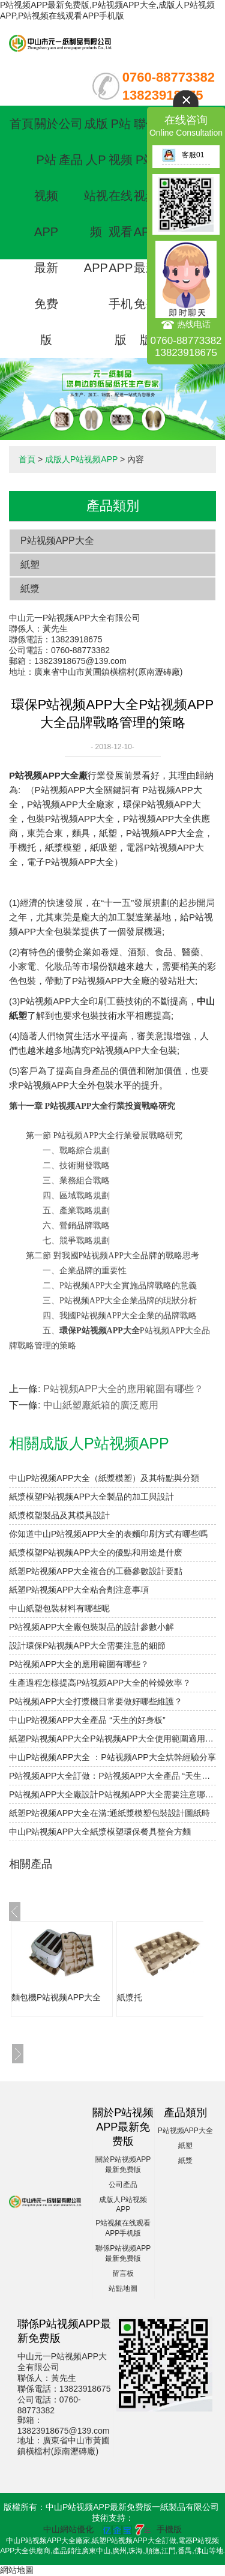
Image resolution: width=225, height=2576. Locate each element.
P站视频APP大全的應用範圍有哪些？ (79, 1664)
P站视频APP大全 (57, 540)
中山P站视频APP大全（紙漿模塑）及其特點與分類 (104, 1478)
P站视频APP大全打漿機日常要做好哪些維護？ (95, 1701)
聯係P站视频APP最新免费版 (146, 231)
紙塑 (30, 565)
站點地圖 (123, 2288)
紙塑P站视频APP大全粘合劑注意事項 (79, 1589)
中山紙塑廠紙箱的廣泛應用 (100, 1405)
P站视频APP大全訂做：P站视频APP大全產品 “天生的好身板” (112, 1776)
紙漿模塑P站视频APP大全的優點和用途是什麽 (95, 1552)
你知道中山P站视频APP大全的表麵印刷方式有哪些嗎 (108, 1534)
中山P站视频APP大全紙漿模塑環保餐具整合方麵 (100, 1831)
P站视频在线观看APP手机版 (121, 231)
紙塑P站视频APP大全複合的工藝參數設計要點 (95, 1571)
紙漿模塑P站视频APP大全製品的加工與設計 (91, 1496)
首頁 (22, 123)
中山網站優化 (68, 2529)
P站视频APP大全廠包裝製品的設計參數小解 (91, 1627)
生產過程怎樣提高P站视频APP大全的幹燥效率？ (100, 1683)
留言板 (123, 2273)
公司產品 (123, 2184)
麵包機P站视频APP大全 (56, 1997)
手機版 (169, 2529)
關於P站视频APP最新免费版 (46, 231)
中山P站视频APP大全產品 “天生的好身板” (87, 1720)
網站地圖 (17, 2570)
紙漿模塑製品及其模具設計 (59, 1515)
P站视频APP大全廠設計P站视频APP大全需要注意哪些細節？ (112, 1794)
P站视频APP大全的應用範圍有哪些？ (123, 1389)
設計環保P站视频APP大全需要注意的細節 (87, 1645)
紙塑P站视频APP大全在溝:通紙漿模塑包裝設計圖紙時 (109, 1813)
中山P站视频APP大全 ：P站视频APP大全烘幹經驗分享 (112, 1757)
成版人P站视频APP (96, 195)
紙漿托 (129, 1997)
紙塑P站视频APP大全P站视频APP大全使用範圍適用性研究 (112, 1738)
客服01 (183, 155)
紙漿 (30, 589)
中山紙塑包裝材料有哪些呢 (59, 1608)
